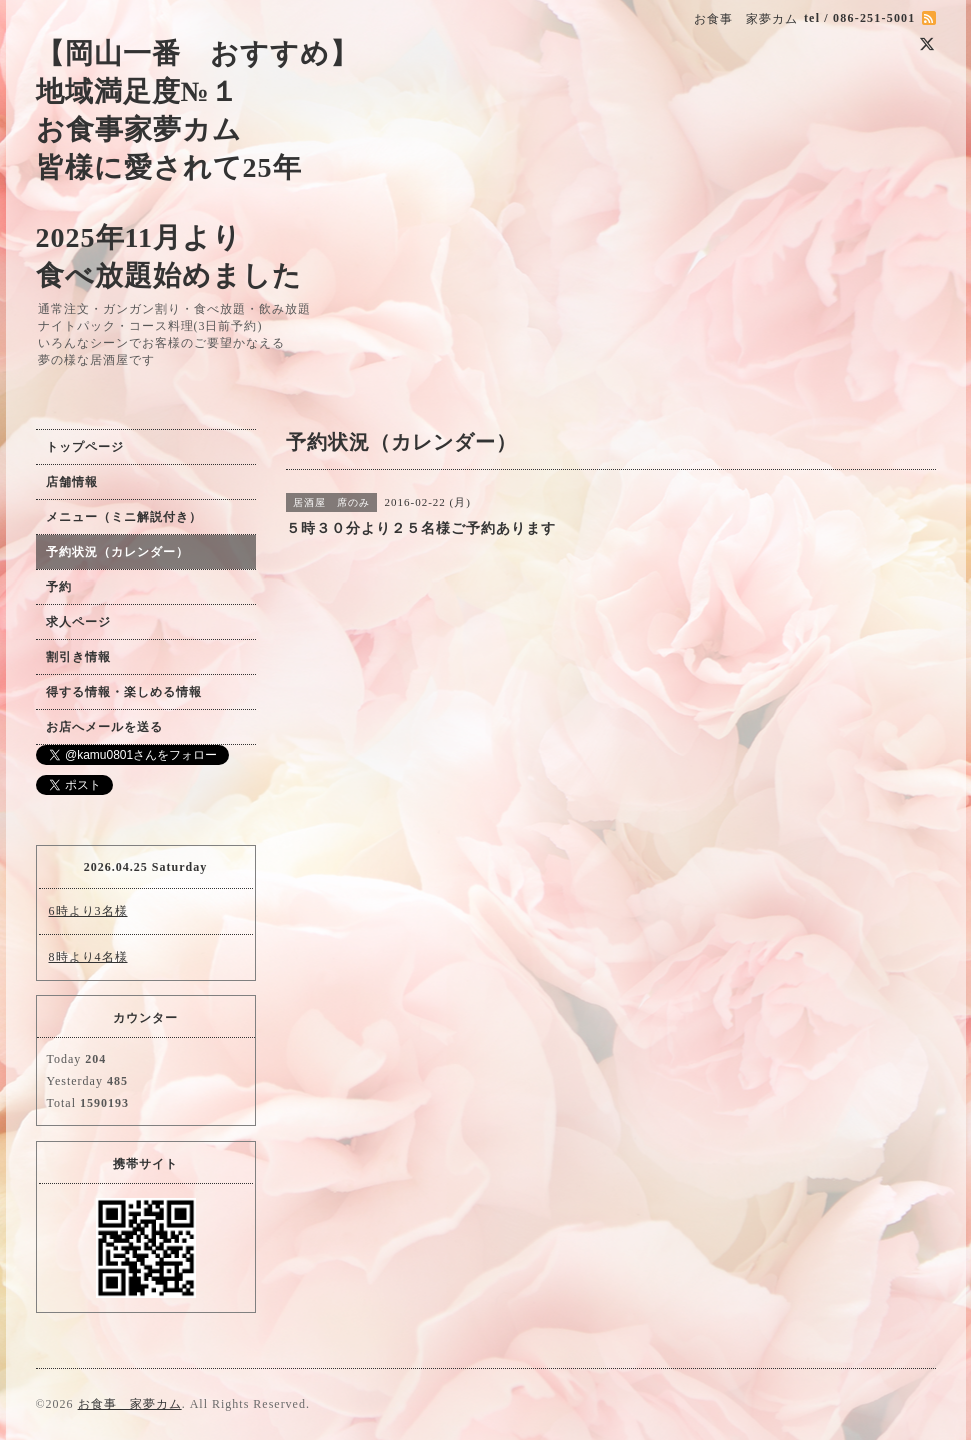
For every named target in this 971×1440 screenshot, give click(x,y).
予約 (59, 587)
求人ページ (78, 622)
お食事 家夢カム (130, 1404)
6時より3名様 (88, 911)
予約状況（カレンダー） (117, 552)
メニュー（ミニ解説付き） (124, 517)
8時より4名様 (88, 957)
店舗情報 (72, 482)
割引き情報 (78, 657)
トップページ (85, 447)
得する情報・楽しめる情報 (124, 692)
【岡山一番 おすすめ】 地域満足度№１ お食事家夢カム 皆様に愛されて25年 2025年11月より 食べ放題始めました (197, 164)
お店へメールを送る (104, 727)
